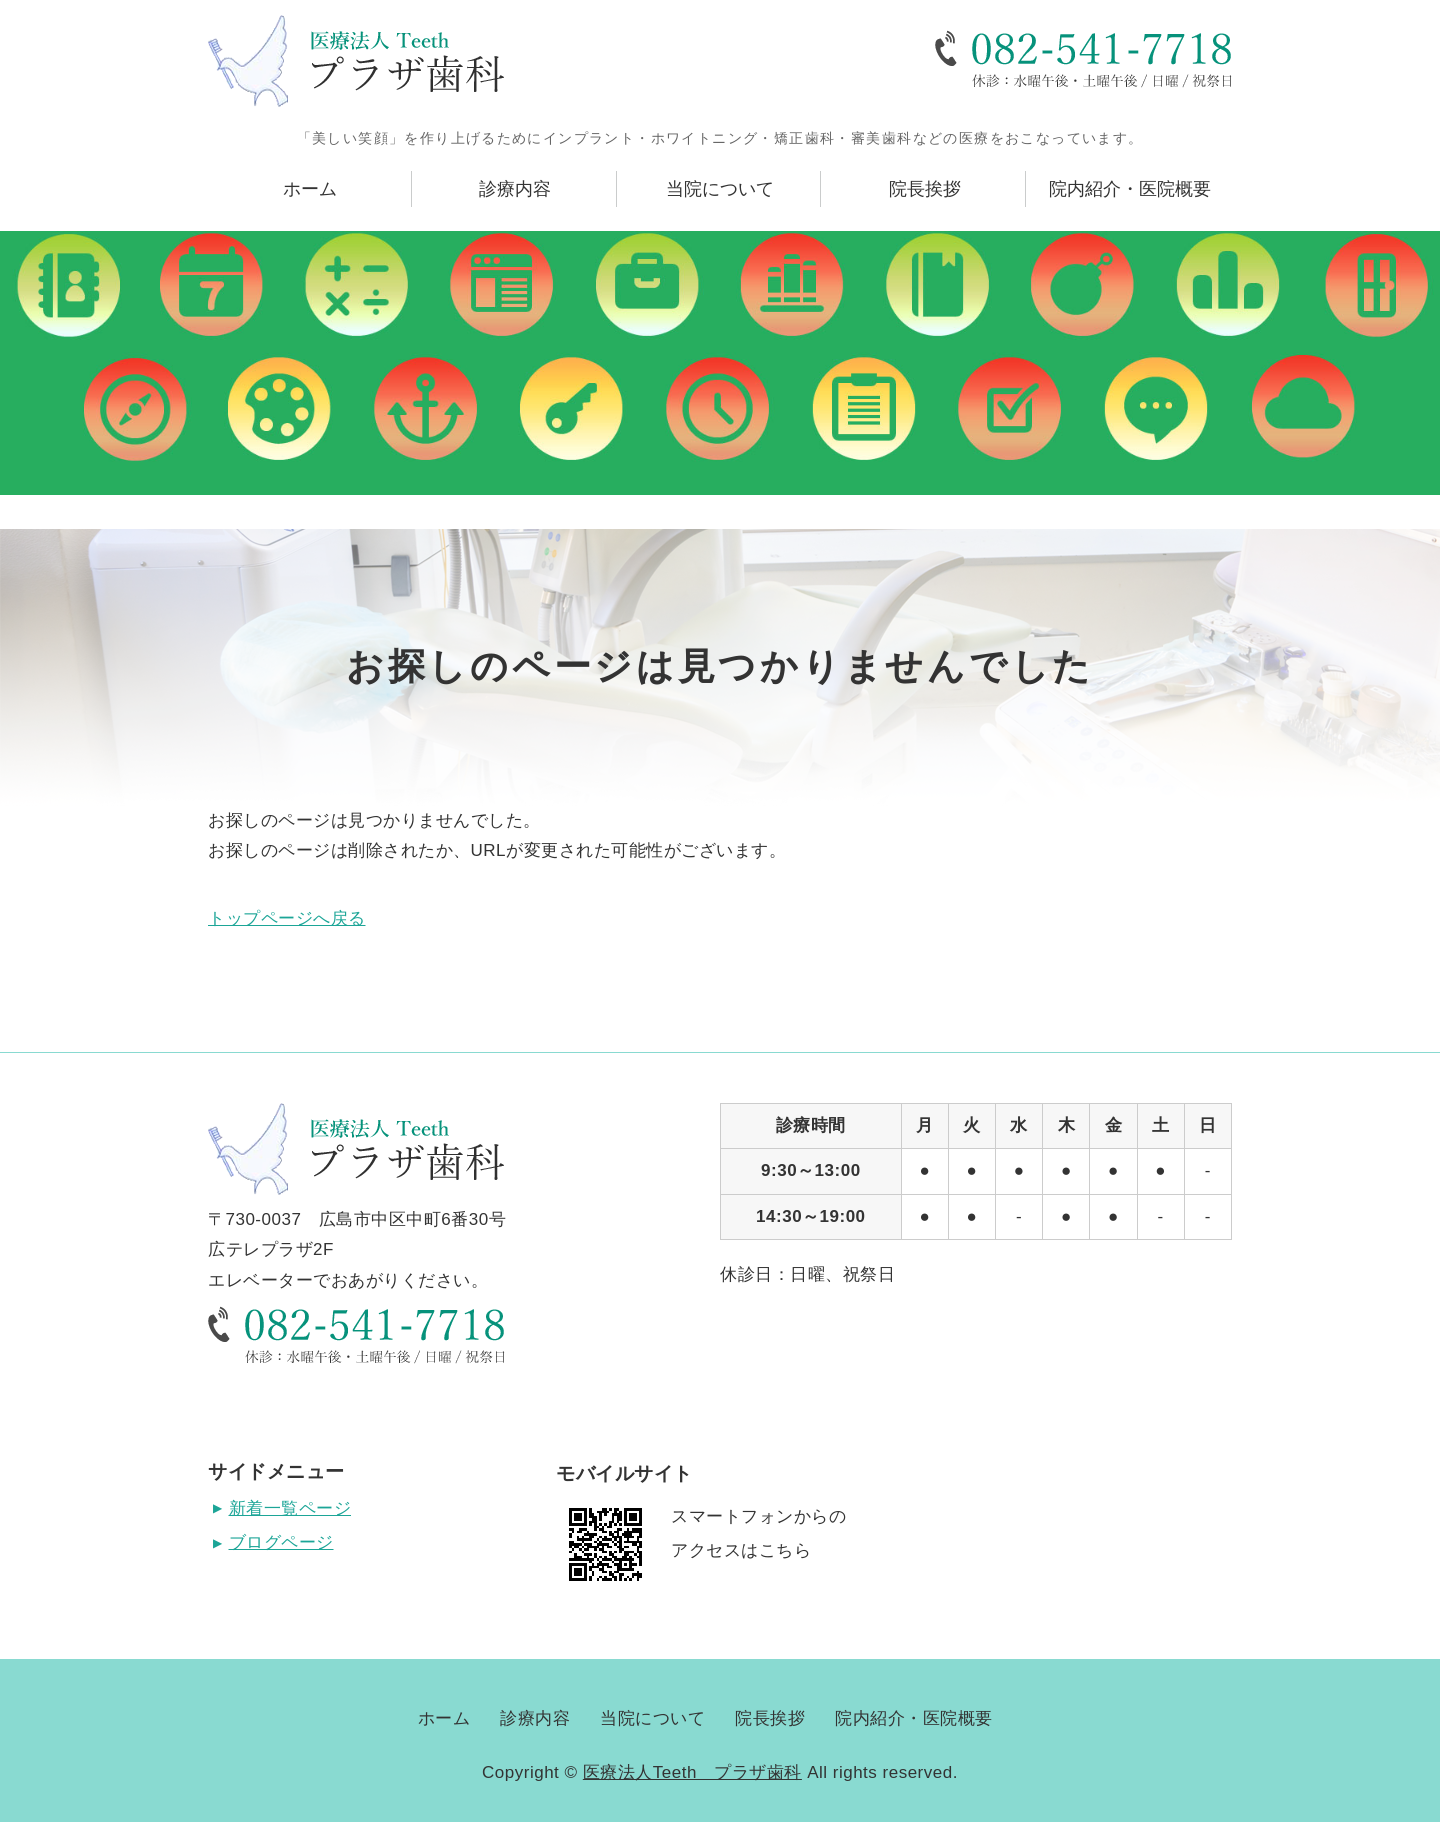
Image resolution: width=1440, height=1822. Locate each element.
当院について (720, 189)
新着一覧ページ (290, 1508)
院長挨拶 (925, 189)
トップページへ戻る (287, 918)
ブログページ (281, 1542)
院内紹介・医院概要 (1130, 189)
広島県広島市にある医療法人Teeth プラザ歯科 (356, 61)
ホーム (310, 189)
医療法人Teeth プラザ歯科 (692, 1772)
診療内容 (515, 189)
